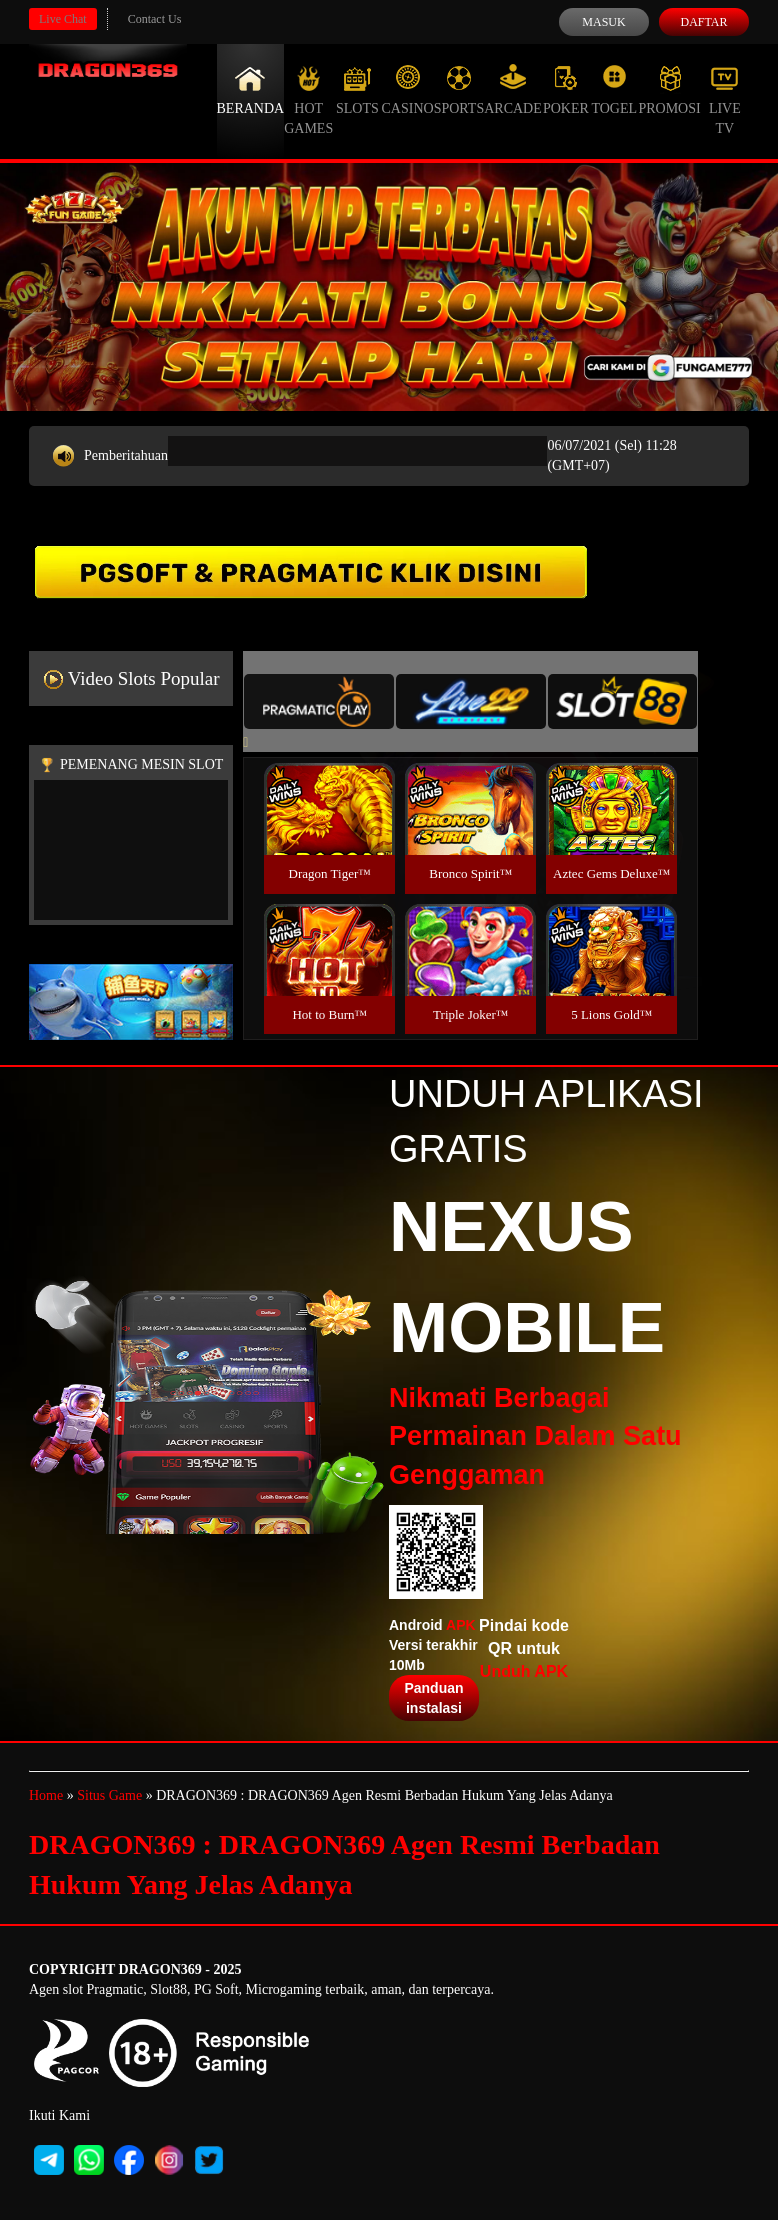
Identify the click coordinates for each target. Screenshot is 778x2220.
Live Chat (63, 19)
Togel (614, 90)
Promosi (669, 90)
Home (46, 1795)
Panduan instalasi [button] (433, 1698)
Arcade (513, 90)
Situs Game (109, 1795)
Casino (408, 90)
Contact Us (155, 19)
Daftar (703, 22)
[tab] (319, 701)
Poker (566, 90)
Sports (459, 90)
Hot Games (308, 100)
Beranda (251, 90)
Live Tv (725, 100)
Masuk (603, 22)
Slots (357, 90)
